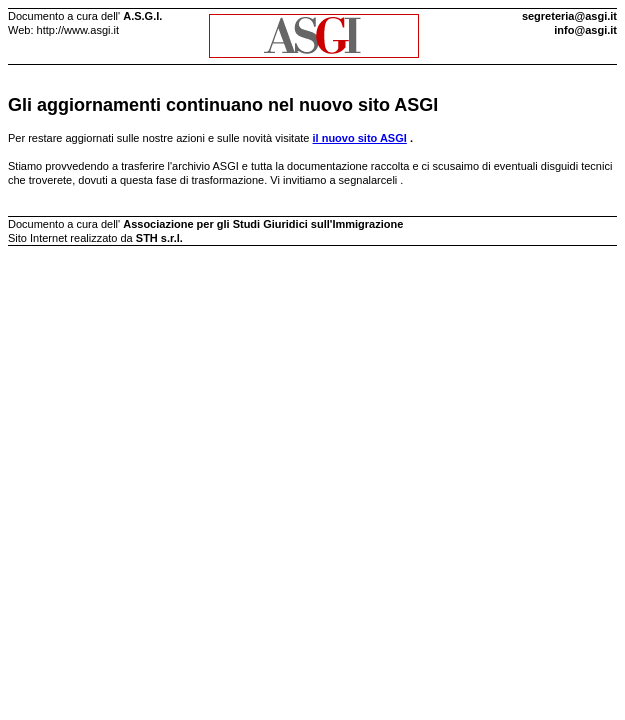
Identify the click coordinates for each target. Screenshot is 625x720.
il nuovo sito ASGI (360, 138)
